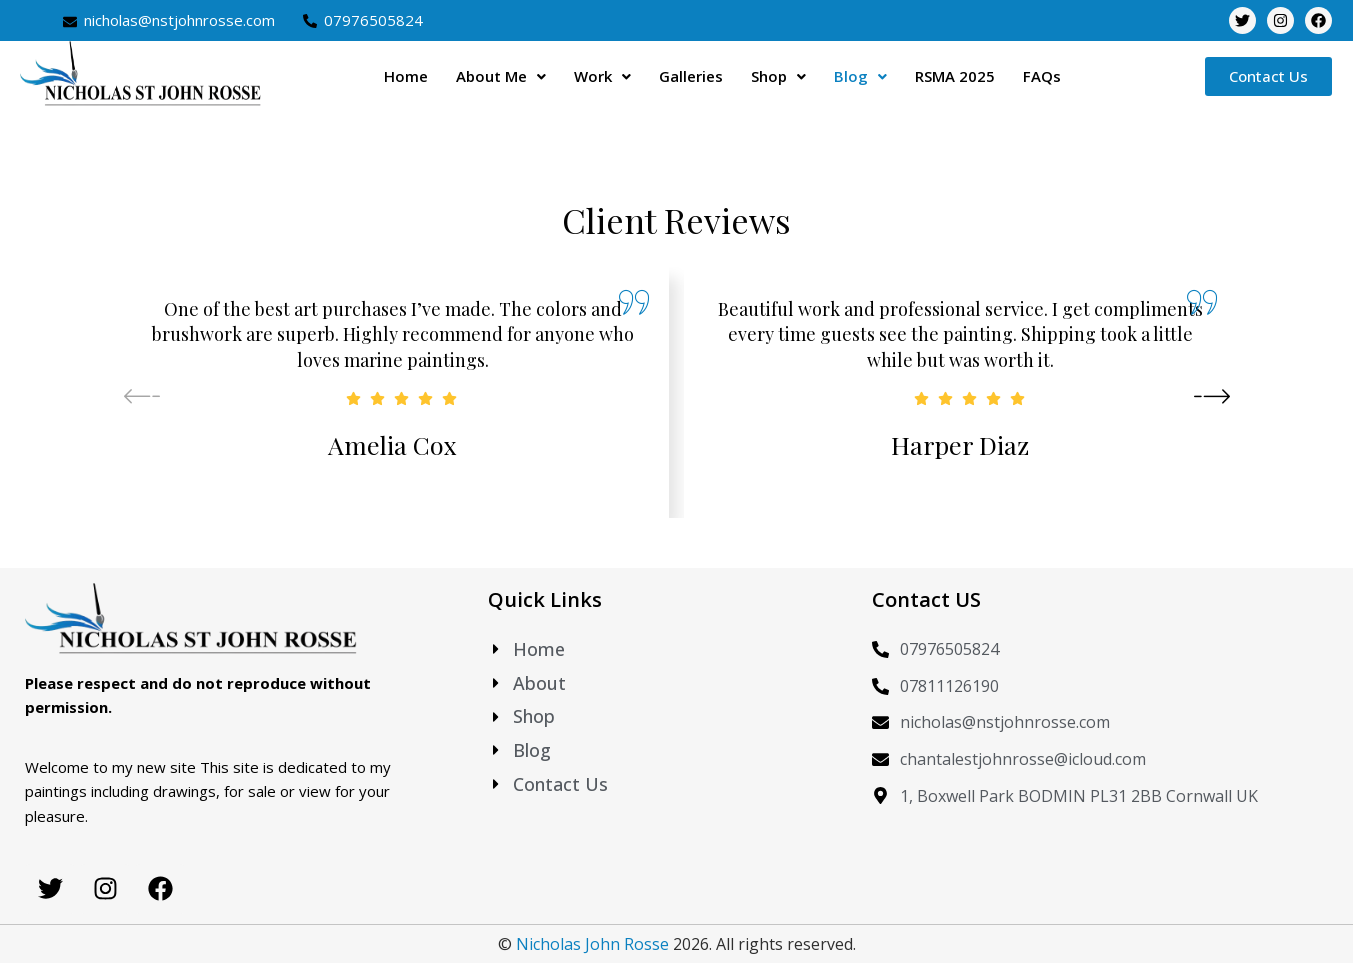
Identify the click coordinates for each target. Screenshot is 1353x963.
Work (602, 76)
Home (406, 76)
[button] (501, 76)
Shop (778, 76)
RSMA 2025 (955, 76)
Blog (860, 76)
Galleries (691, 76)
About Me (501, 76)
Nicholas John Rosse (592, 944)
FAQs (1042, 76)
